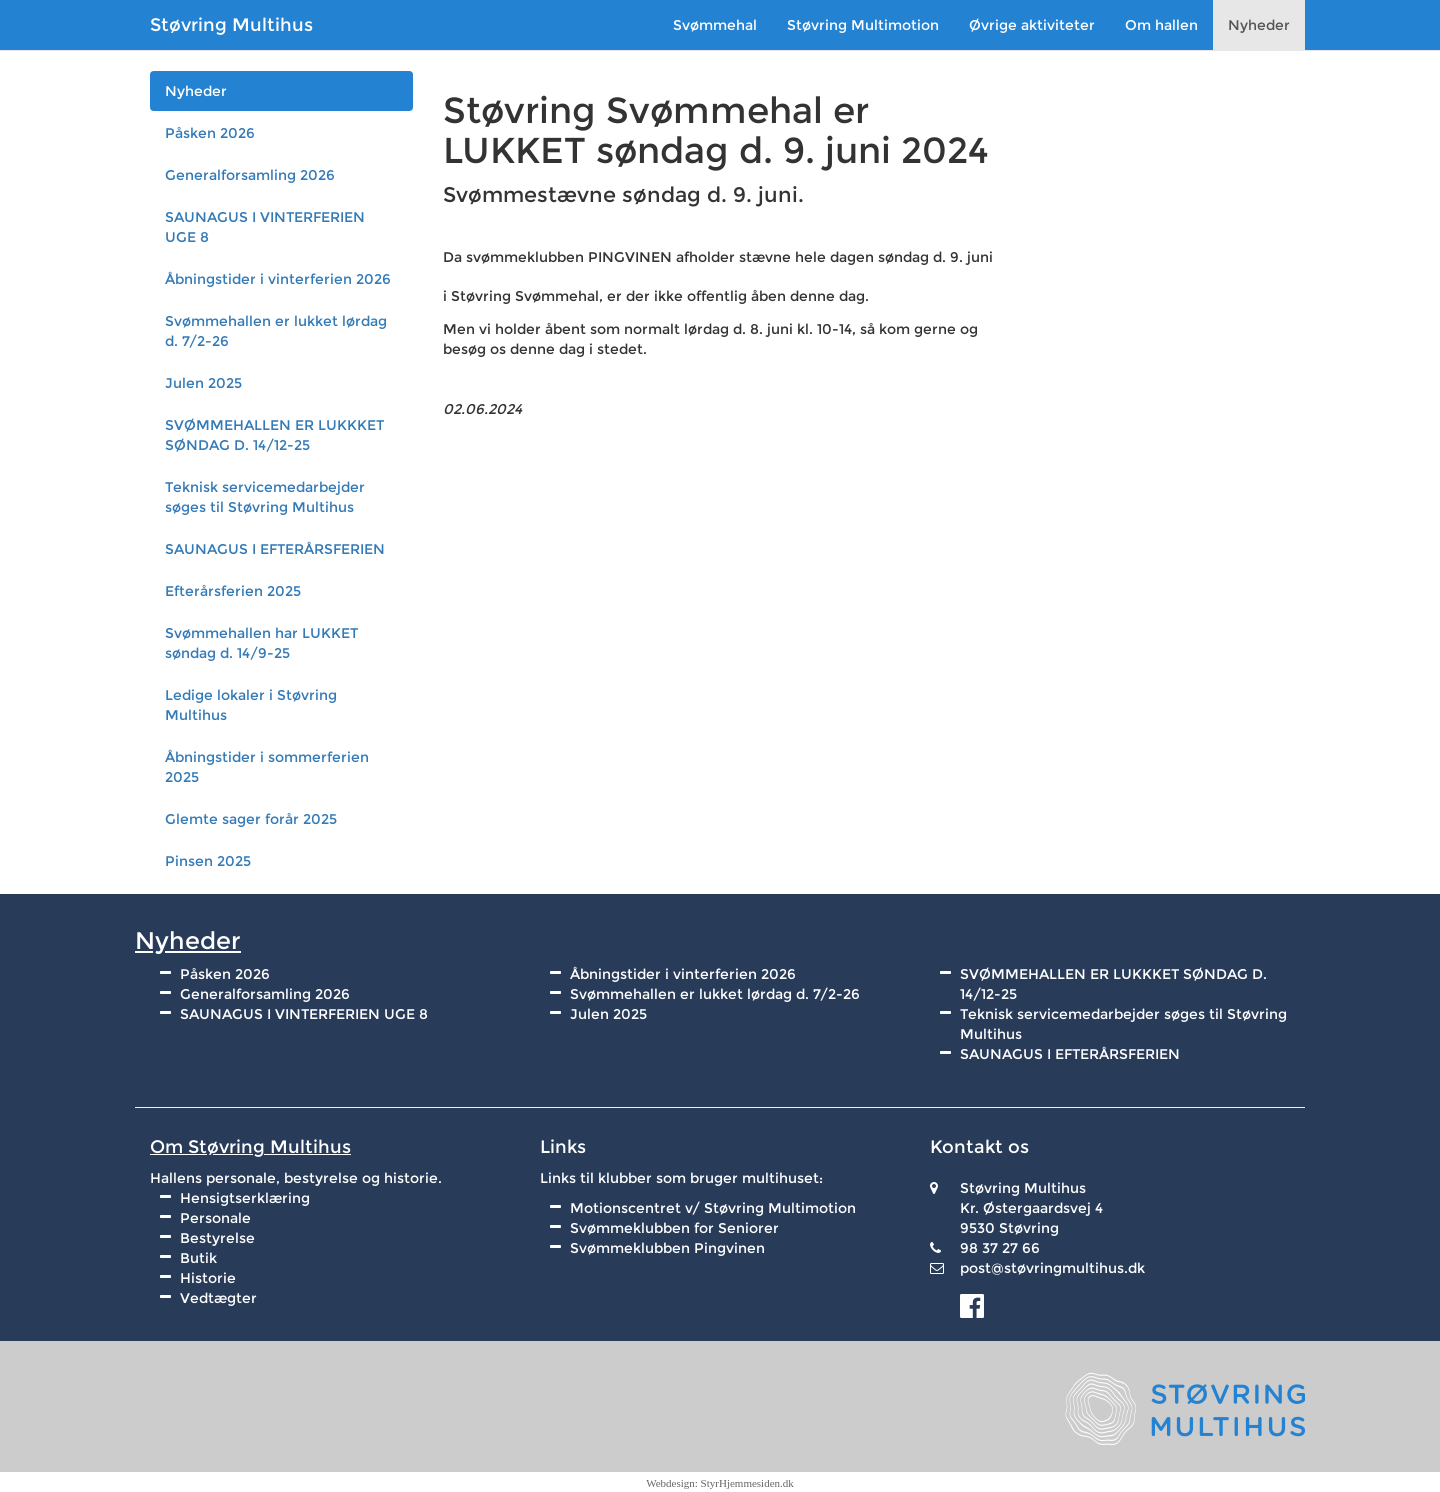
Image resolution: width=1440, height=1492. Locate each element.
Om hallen (1161, 25)
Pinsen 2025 (208, 861)
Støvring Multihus (231, 25)
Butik (198, 1258)
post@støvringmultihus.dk (1052, 1268)
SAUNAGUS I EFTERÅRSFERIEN (275, 549)
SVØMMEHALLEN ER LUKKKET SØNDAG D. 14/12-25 (274, 435)
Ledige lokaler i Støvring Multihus (251, 705)
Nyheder (1259, 25)
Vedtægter (218, 1298)
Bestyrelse (217, 1238)
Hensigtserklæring (245, 1198)
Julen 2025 (203, 383)
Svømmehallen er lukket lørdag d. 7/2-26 (276, 331)
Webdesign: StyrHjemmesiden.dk (720, 1483)
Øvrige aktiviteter (1032, 25)
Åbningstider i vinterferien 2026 (278, 279)
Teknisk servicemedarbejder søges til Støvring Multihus (265, 497)
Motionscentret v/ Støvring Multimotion (713, 1208)
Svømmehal (715, 25)
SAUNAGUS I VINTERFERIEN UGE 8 (265, 227)
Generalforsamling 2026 (250, 175)
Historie (208, 1278)
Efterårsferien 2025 (233, 591)
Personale (215, 1218)
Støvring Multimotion (863, 25)
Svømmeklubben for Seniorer (674, 1228)
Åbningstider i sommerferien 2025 (267, 767)
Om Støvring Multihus (250, 1147)
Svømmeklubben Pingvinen (667, 1248)
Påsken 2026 (210, 133)
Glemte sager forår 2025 (251, 819)
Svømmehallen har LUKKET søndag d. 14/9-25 (261, 643)
